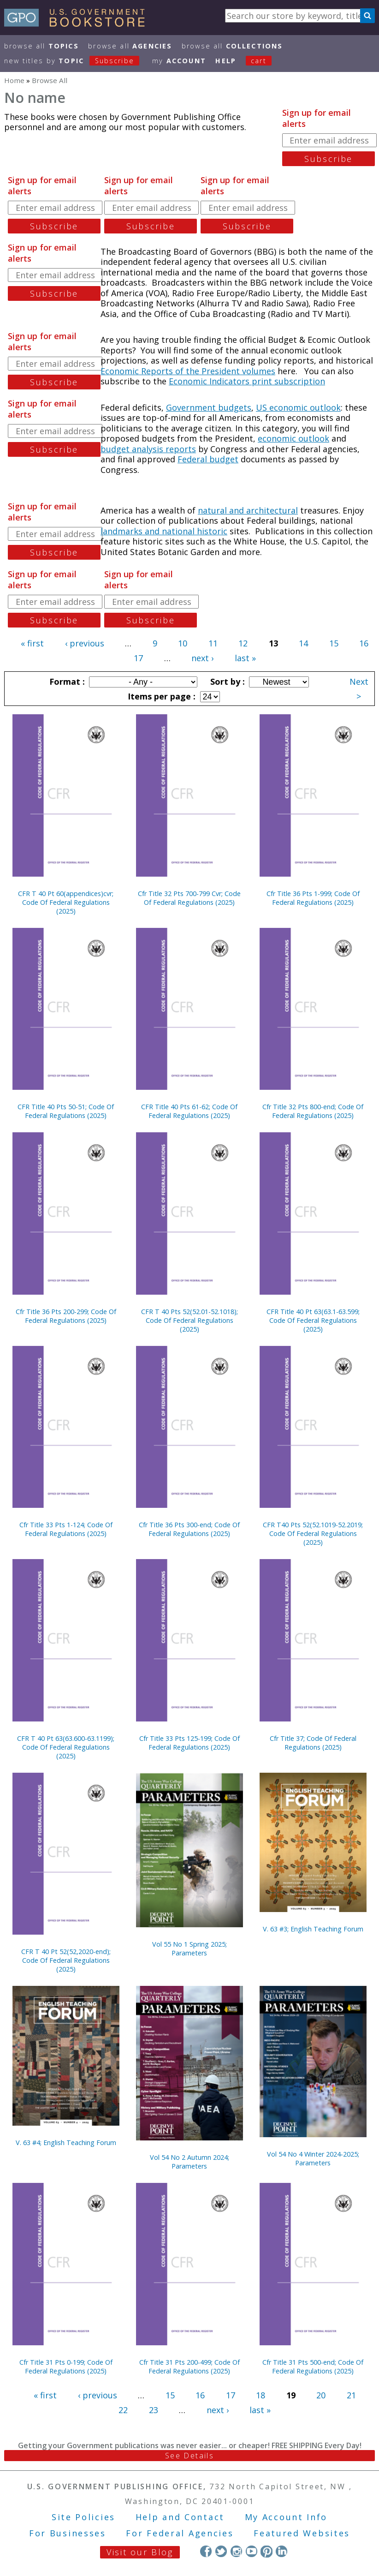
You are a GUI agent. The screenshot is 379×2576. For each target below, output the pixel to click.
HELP (225, 60)
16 (363, 643)
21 (351, 2395)
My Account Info (286, 2516)
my (179, 60)
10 (182, 643)
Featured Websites (302, 2533)
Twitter (221, 2551)
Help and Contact (180, 2516)
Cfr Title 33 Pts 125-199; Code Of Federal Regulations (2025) (189, 1742)
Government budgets (208, 407)
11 (213, 643)
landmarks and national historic (164, 531)
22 (123, 2409)
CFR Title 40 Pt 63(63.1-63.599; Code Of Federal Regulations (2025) (313, 1320)
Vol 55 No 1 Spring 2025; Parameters (189, 1948)
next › (202, 657)
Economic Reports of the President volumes (188, 371)
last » (245, 657)
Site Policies (83, 2516)
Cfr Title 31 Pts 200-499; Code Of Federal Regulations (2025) (189, 2366)
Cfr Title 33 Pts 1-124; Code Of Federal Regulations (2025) (66, 1529)
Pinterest (266, 2551)
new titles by (76, 60)
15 (333, 643)
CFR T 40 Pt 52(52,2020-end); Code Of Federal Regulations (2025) (66, 1960)
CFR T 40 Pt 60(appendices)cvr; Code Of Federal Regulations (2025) (65, 902)
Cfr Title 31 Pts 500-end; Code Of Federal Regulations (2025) (312, 2366)
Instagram (236, 2551)
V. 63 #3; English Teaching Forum (313, 1929)
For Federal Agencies (179, 2533)
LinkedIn (281, 2551)
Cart (258, 60)
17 (138, 657)
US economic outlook (298, 407)
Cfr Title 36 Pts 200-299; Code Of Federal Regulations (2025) (66, 1316)
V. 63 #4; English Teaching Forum (66, 2142)
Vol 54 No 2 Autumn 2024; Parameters (189, 2161)
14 (303, 643)
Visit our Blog (140, 2552)
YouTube (251, 2551)
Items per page (160, 696)
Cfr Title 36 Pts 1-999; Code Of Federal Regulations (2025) (313, 898)
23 (153, 2409)
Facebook (206, 2551)
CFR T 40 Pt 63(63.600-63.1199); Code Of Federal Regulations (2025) (65, 1747)
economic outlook (293, 438)
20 (321, 2395)
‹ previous (84, 643)
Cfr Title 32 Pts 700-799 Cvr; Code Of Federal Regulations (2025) (189, 898)
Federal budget (208, 459)
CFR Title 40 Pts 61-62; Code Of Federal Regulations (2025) (189, 1111)
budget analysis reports (148, 448)
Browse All (41, 46)
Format (66, 681)
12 (243, 643)
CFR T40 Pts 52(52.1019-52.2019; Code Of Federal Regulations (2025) (313, 1533)
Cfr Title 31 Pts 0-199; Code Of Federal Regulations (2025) (66, 2366)
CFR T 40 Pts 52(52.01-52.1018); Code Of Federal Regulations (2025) (189, 1320)
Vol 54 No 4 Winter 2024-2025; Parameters (313, 2158)
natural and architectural (248, 510)
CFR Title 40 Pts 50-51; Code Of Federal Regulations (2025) (66, 1111)
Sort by (226, 681)
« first (32, 643)
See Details (189, 2455)
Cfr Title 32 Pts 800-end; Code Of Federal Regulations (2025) (312, 1111)
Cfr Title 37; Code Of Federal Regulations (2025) (313, 1742)
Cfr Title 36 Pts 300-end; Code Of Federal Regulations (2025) (189, 1529)
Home (14, 80)
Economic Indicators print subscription (247, 381)
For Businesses (67, 2533)
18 (260, 2395)
